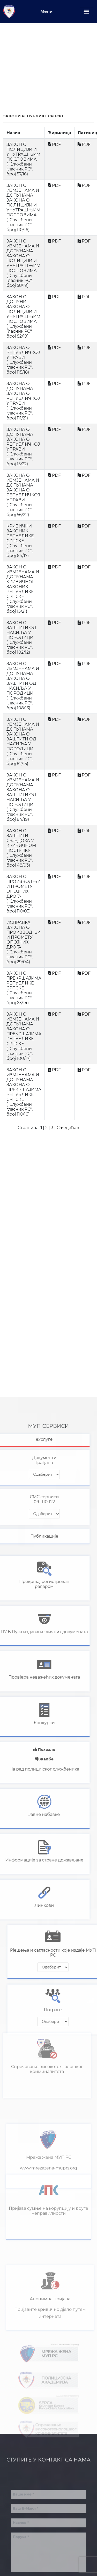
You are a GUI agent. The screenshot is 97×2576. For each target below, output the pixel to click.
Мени (46, 11)
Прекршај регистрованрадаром (29, 1584)
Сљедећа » (68, 1127)
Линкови (29, 1905)
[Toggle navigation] (86, 11)
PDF (56, 144)
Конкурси (29, 1722)
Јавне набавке (29, 1814)
